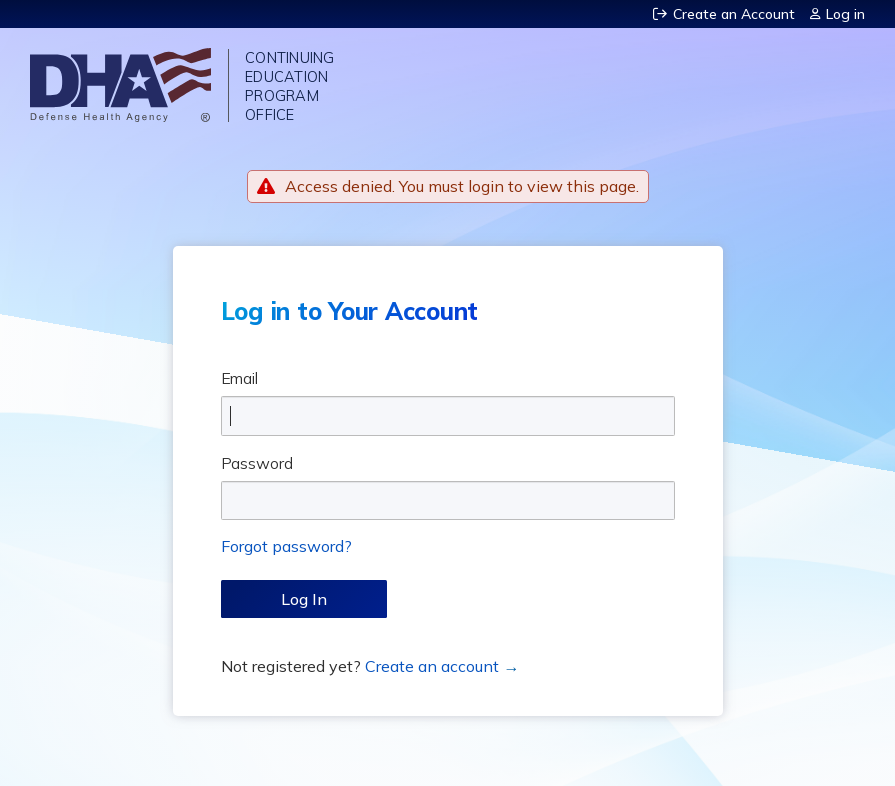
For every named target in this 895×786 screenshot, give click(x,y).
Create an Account (734, 14)
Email (240, 378)
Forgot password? (286, 546)
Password (257, 463)
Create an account (432, 666)
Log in (845, 14)
